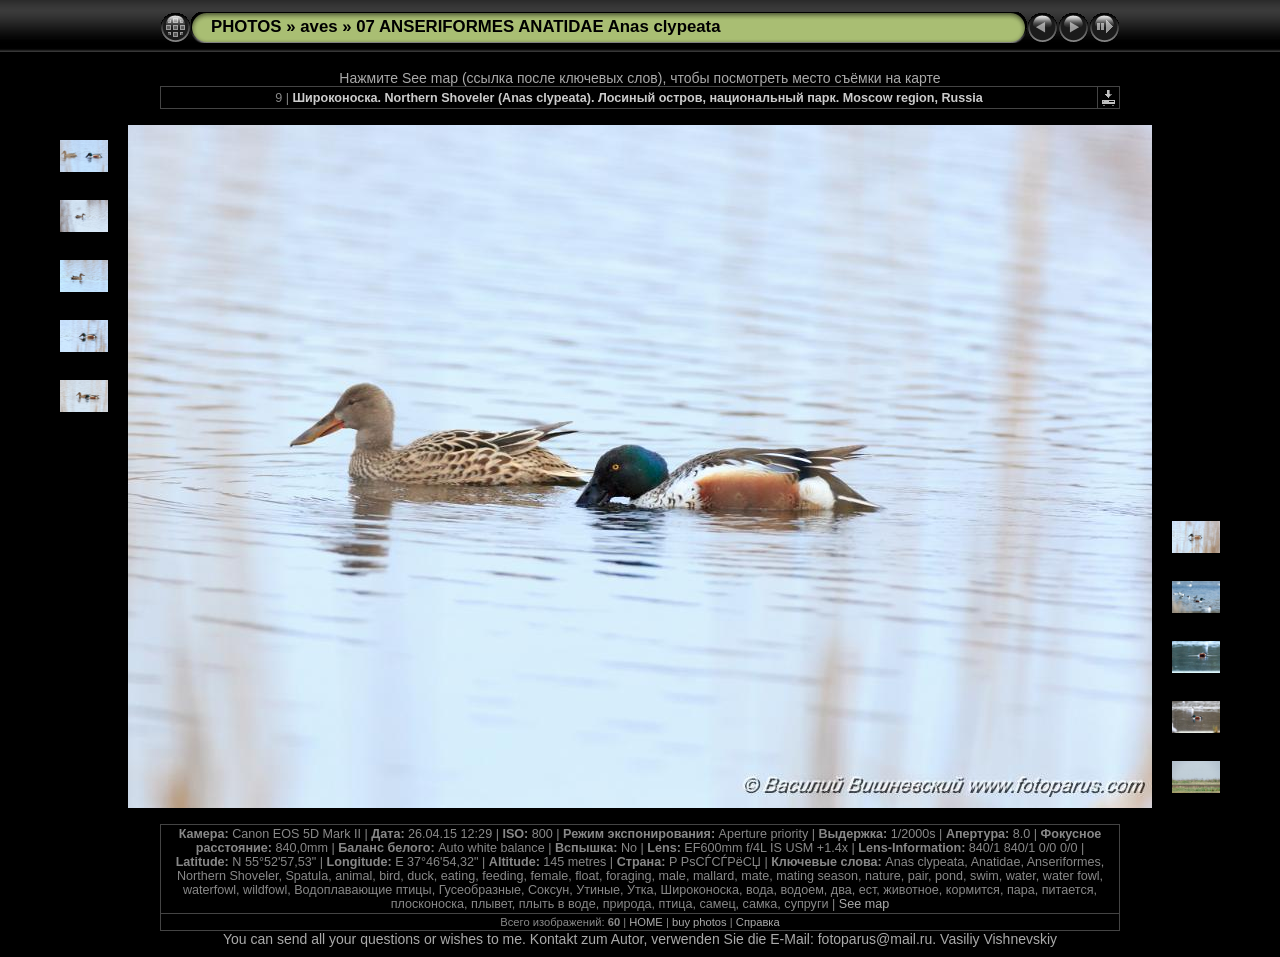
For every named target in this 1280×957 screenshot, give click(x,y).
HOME (646, 922)
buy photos (699, 922)
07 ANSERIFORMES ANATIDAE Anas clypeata (538, 26)
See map (864, 904)
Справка (758, 922)
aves (318, 26)
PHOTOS (246, 26)
